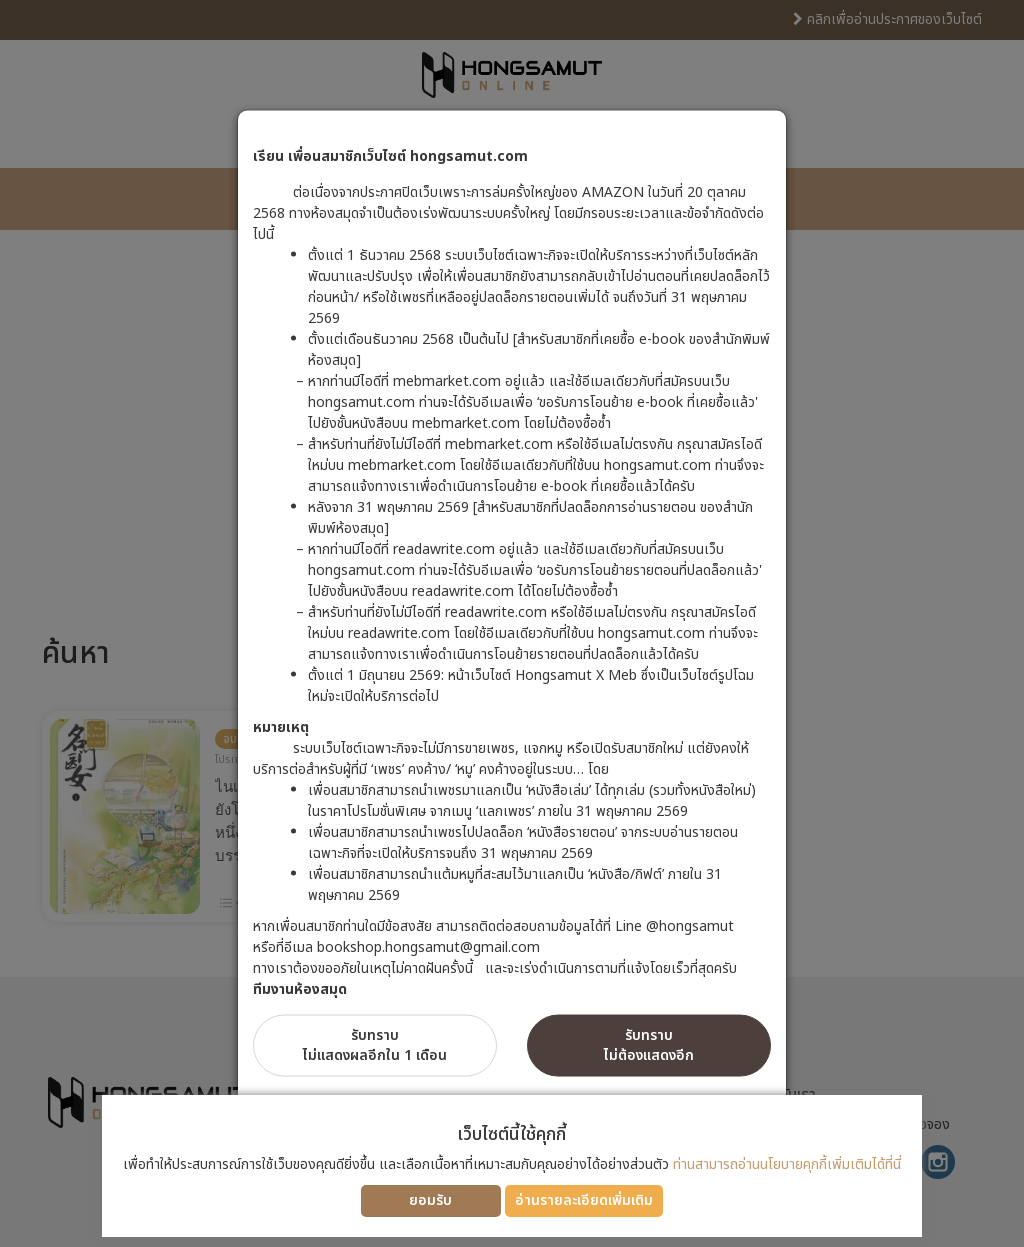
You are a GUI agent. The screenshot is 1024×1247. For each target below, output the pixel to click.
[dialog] (512, 623)
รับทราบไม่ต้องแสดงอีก (649, 1045)
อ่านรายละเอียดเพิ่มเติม (584, 1200)
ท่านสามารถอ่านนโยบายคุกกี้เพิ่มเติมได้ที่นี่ (787, 1164)
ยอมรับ (430, 1200)
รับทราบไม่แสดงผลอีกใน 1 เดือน (375, 1045)
